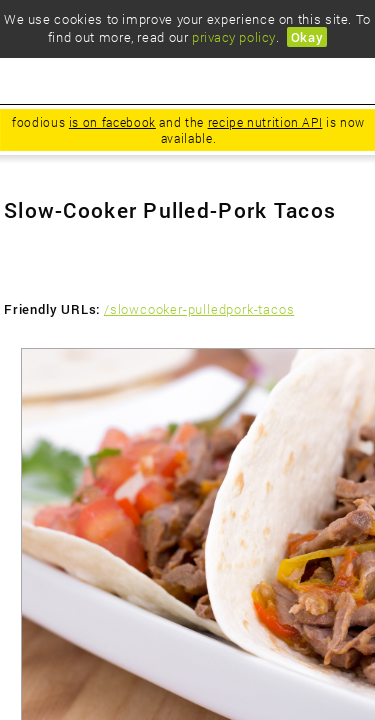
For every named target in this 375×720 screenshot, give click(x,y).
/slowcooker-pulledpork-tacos (199, 309)
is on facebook (112, 122)
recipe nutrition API (265, 122)
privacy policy (233, 37)
